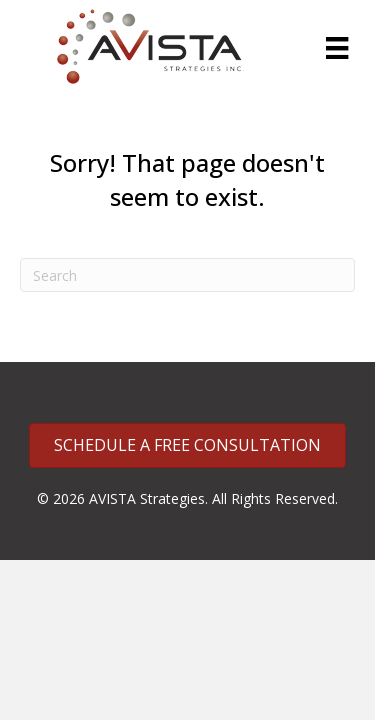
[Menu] (337, 48)
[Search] (187, 275)
